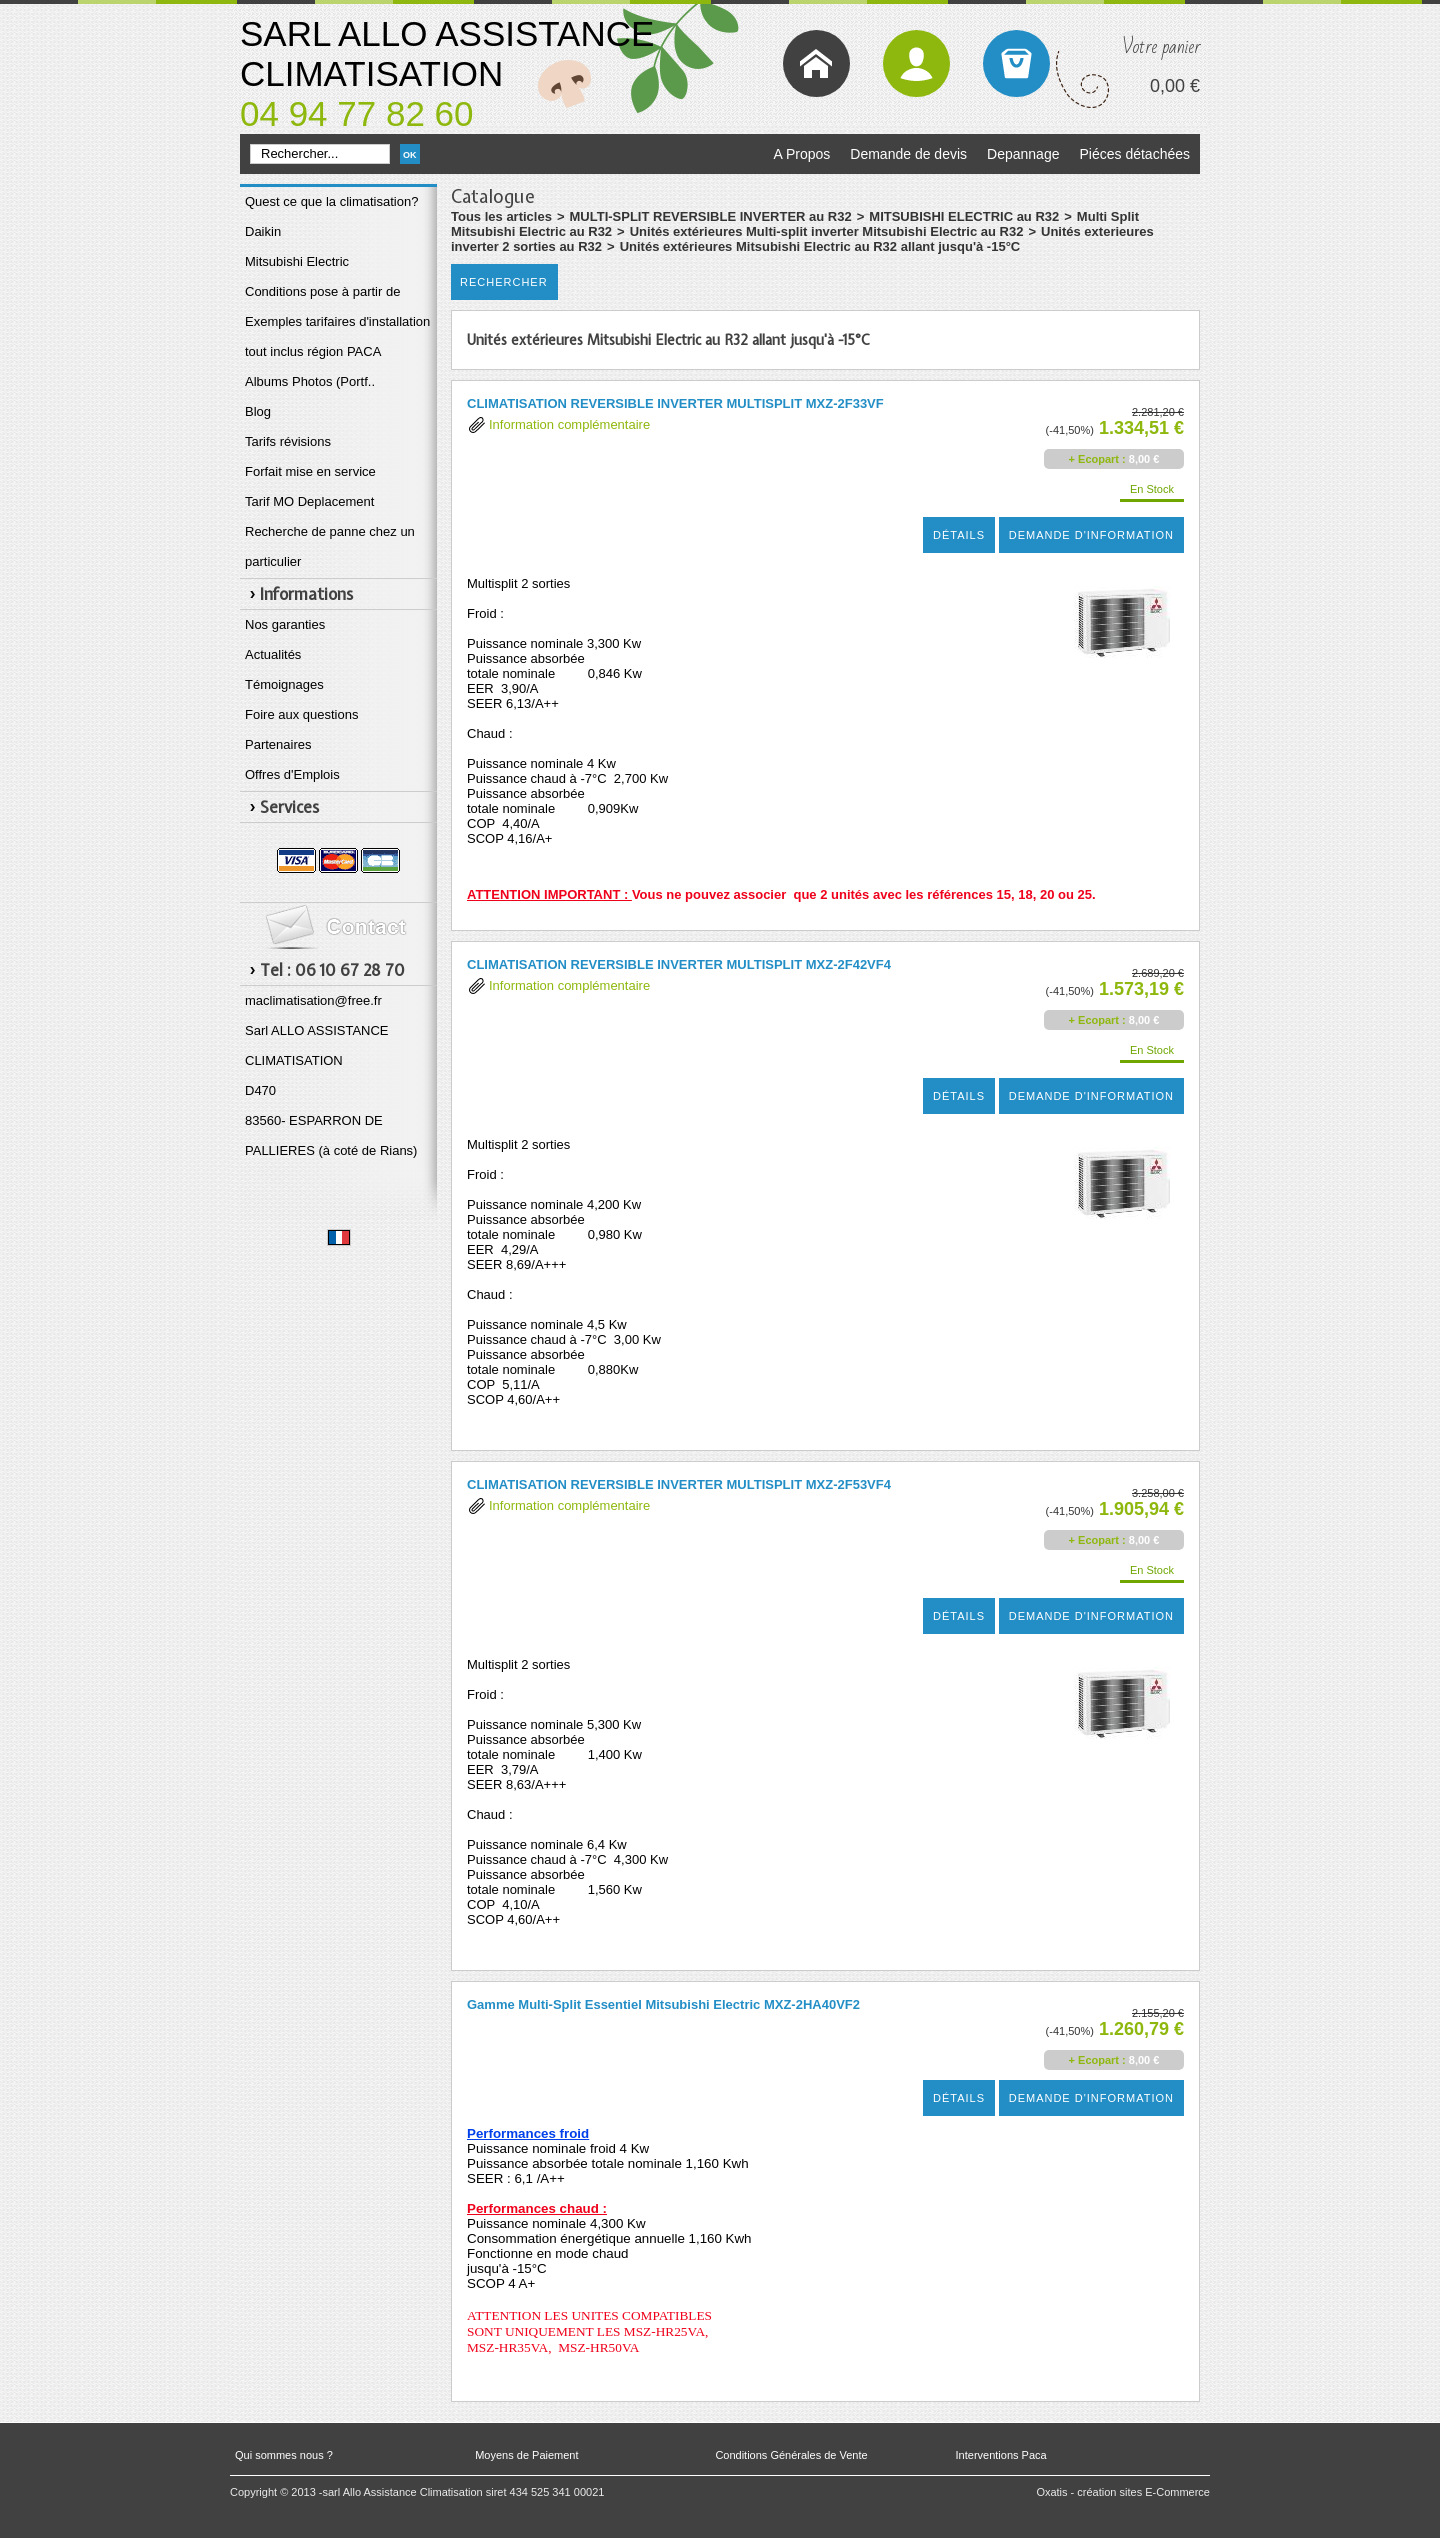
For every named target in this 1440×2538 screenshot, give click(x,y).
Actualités (273, 654)
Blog (258, 411)
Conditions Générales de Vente (791, 2455)
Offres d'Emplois (292, 774)
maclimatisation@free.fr (313, 1000)
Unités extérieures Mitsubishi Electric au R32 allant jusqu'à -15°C (820, 246)
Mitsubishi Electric (297, 261)
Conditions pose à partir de (322, 291)
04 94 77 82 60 (357, 113)
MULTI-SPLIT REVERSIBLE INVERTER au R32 (711, 216)
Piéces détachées (1134, 154)
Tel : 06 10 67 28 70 (332, 970)
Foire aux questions (301, 714)
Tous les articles (501, 216)
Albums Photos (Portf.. (310, 381)
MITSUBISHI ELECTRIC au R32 (964, 216)
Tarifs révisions (288, 441)
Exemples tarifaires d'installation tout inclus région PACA (337, 336)
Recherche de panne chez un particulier (330, 546)
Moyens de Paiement (526, 2455)
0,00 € (1175, 86)
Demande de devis (908, 154)
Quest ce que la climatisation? (331, 201)
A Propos (801, 154)
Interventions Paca (1001, 2455)
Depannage (1023, 154)
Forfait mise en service (310, 471)
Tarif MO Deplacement (309, 501)
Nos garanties (285, 624)
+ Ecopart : (1097, 459)
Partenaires (278, 744)
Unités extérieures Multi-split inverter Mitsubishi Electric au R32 (827, 231)
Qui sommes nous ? (284, 2455)
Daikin (263, 231)
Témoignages (284, 684)
